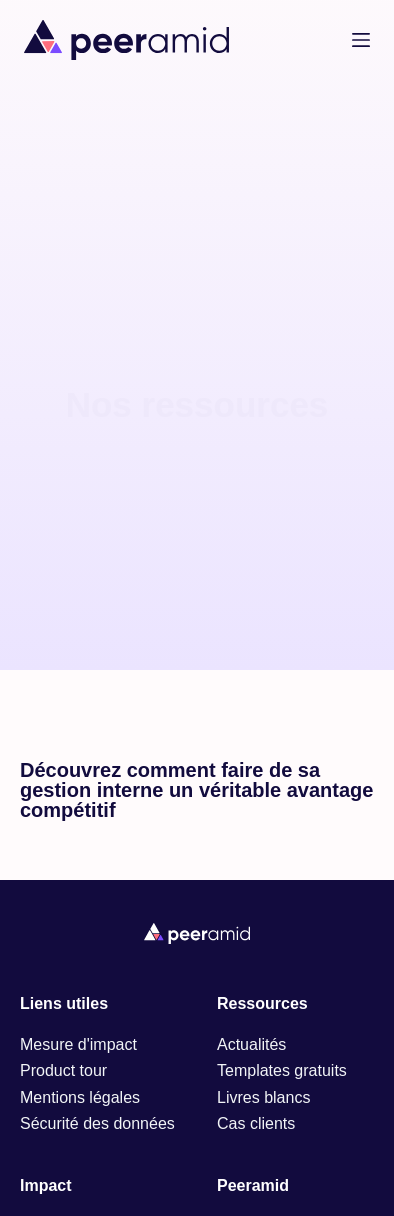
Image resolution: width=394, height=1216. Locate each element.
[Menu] (361, 40)
